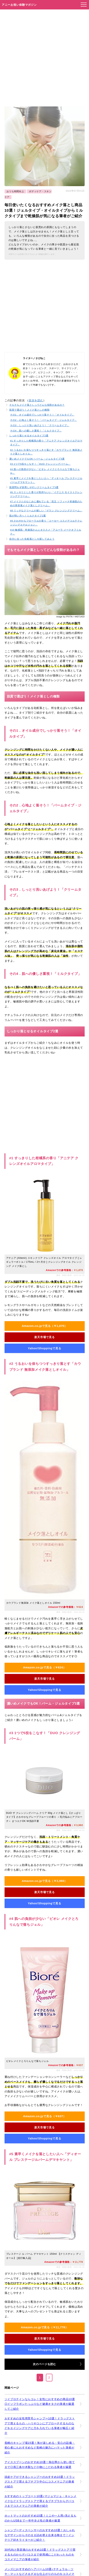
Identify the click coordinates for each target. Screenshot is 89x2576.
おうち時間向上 (15, 191)
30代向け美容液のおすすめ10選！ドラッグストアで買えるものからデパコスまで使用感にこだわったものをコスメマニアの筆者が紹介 (40, 2554)
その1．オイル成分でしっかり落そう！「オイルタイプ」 (42, 414)
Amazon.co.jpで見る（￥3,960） (44, 1880)
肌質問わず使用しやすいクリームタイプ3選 (34, 487)
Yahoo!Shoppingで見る (44, 1348)
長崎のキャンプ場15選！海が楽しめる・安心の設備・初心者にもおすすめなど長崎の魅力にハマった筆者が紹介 (40, 2447)
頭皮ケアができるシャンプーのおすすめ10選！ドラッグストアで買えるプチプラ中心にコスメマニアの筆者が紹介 (40, 2481)
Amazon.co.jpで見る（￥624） (44, 1667)
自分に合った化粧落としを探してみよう (32, 539)
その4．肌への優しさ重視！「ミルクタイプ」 (36, 430)
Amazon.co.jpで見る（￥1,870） (44, 1325)
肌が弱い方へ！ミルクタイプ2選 (27, 515)
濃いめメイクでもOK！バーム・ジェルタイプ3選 (37, 458)
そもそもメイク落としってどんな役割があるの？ (37, 405)
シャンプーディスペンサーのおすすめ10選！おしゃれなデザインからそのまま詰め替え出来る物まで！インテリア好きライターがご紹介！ (40, 2535)
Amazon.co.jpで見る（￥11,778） (44, 2327)
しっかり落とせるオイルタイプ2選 (28, 435)
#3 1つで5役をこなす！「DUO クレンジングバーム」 (40, 464)
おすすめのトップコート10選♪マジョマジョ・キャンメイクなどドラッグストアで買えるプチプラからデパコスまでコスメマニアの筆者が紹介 (41, 2501)
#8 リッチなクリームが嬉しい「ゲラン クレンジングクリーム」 (46, 510)
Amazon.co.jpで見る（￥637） (44, 2116)
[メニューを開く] (82, 5)
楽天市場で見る (44, 1337)
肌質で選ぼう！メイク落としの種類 (29, 409)
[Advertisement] (44, 55)
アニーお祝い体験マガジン (19, 4)
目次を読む (36, 400)
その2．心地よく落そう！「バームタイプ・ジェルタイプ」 (43, 420)
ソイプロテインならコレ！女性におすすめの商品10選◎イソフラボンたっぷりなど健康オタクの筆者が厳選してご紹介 (40, 2404)
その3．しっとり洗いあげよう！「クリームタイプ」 (39, 425)
